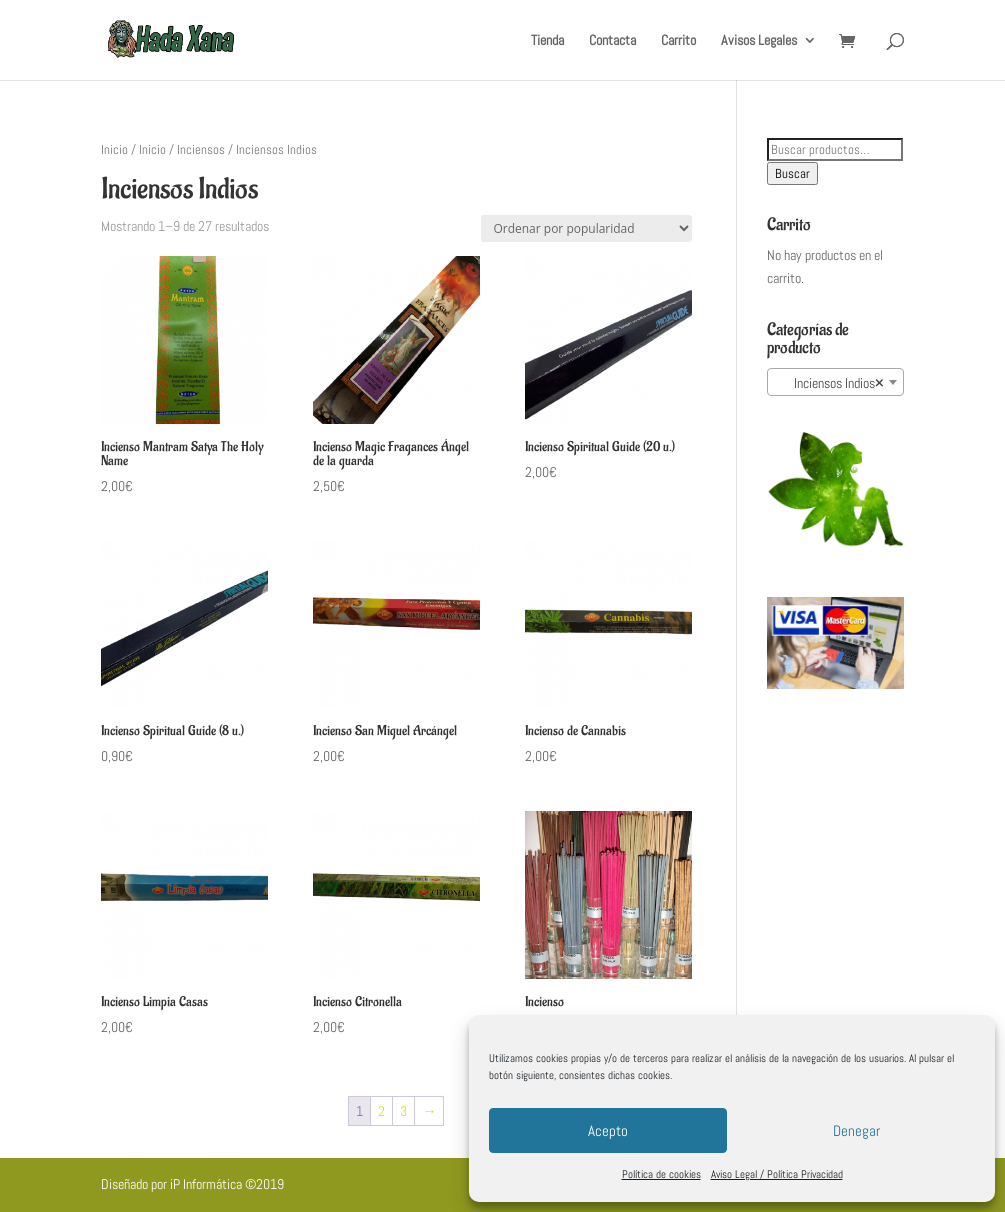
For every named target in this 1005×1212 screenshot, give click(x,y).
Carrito (678, 41)
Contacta (612, 41)
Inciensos (201, 149)
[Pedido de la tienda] (586, 228)
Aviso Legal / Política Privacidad (777, 1174)
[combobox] (836, 382)
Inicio (114, 149)
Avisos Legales (759, 41)
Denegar (856, 1130)
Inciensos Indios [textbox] (830, 383)
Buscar (792, 173)
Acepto (608, 1130)
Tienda (547, 41)
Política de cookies (661, 1174)
